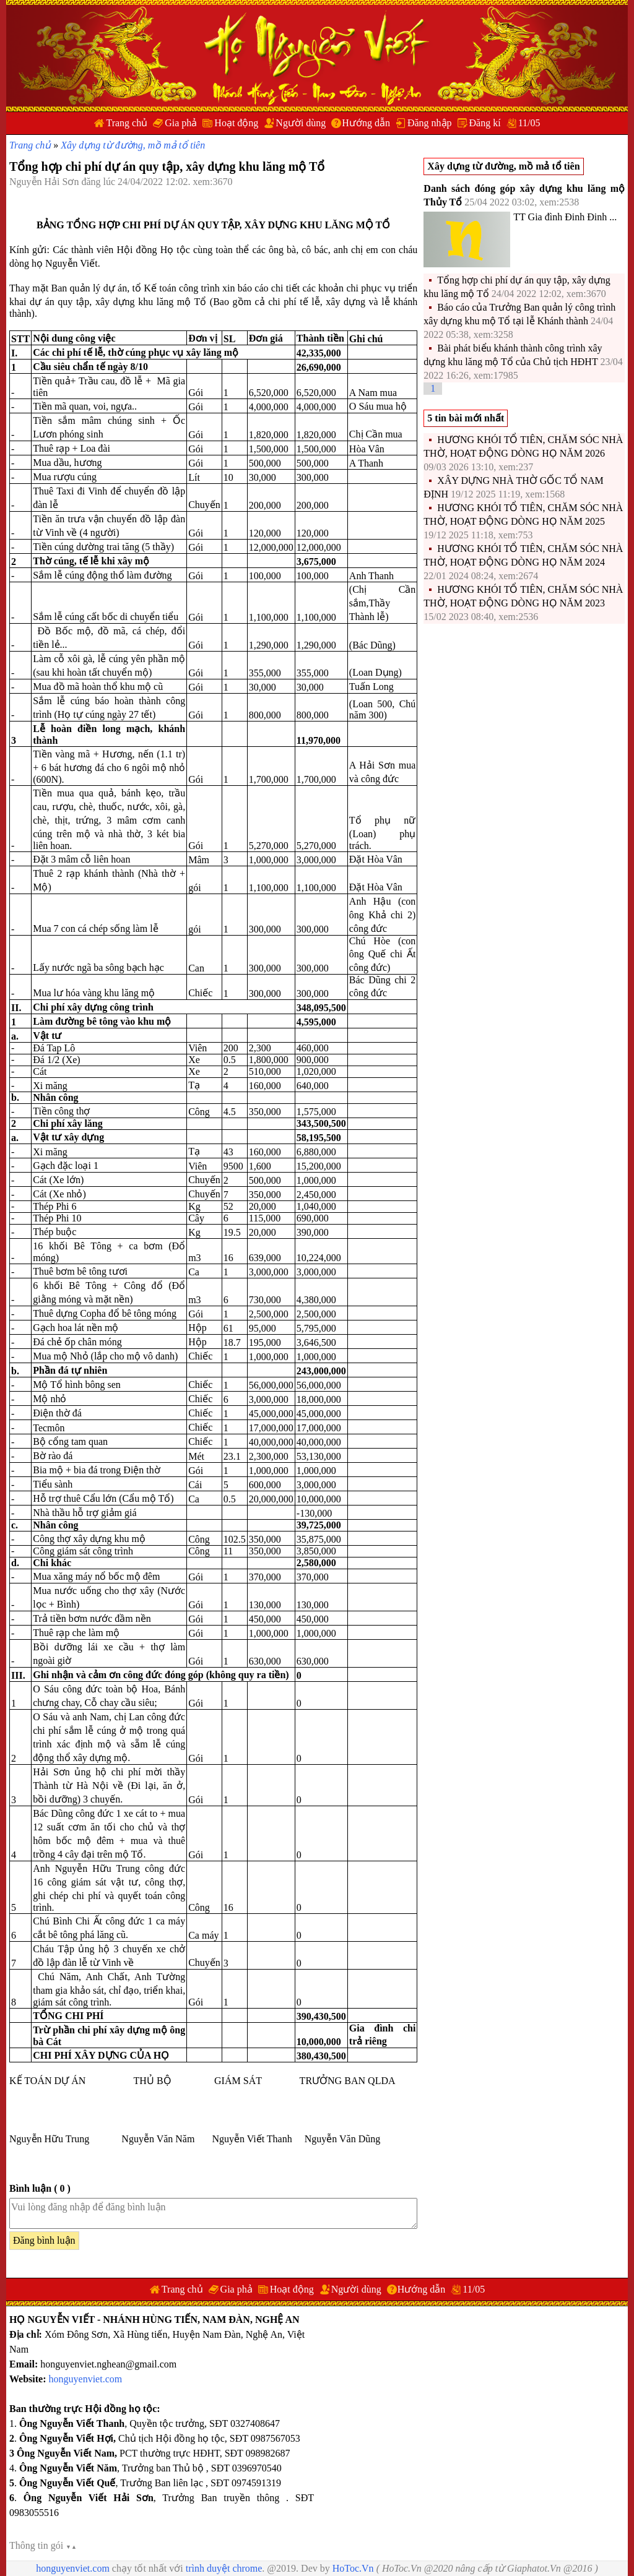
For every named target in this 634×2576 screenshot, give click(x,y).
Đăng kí (485, 123)
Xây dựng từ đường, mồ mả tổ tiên (133, 145)
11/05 (529, 123)
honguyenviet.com (86, 2379)
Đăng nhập (429, 123)
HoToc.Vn (353, 2568)
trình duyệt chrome (224, 2568)
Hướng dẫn (366, 123)
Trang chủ (126, 123)
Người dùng (301, 123)
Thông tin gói (43, 2545)
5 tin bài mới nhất (465, 418)
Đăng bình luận (44, 2240)
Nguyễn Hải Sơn (45, 181)
